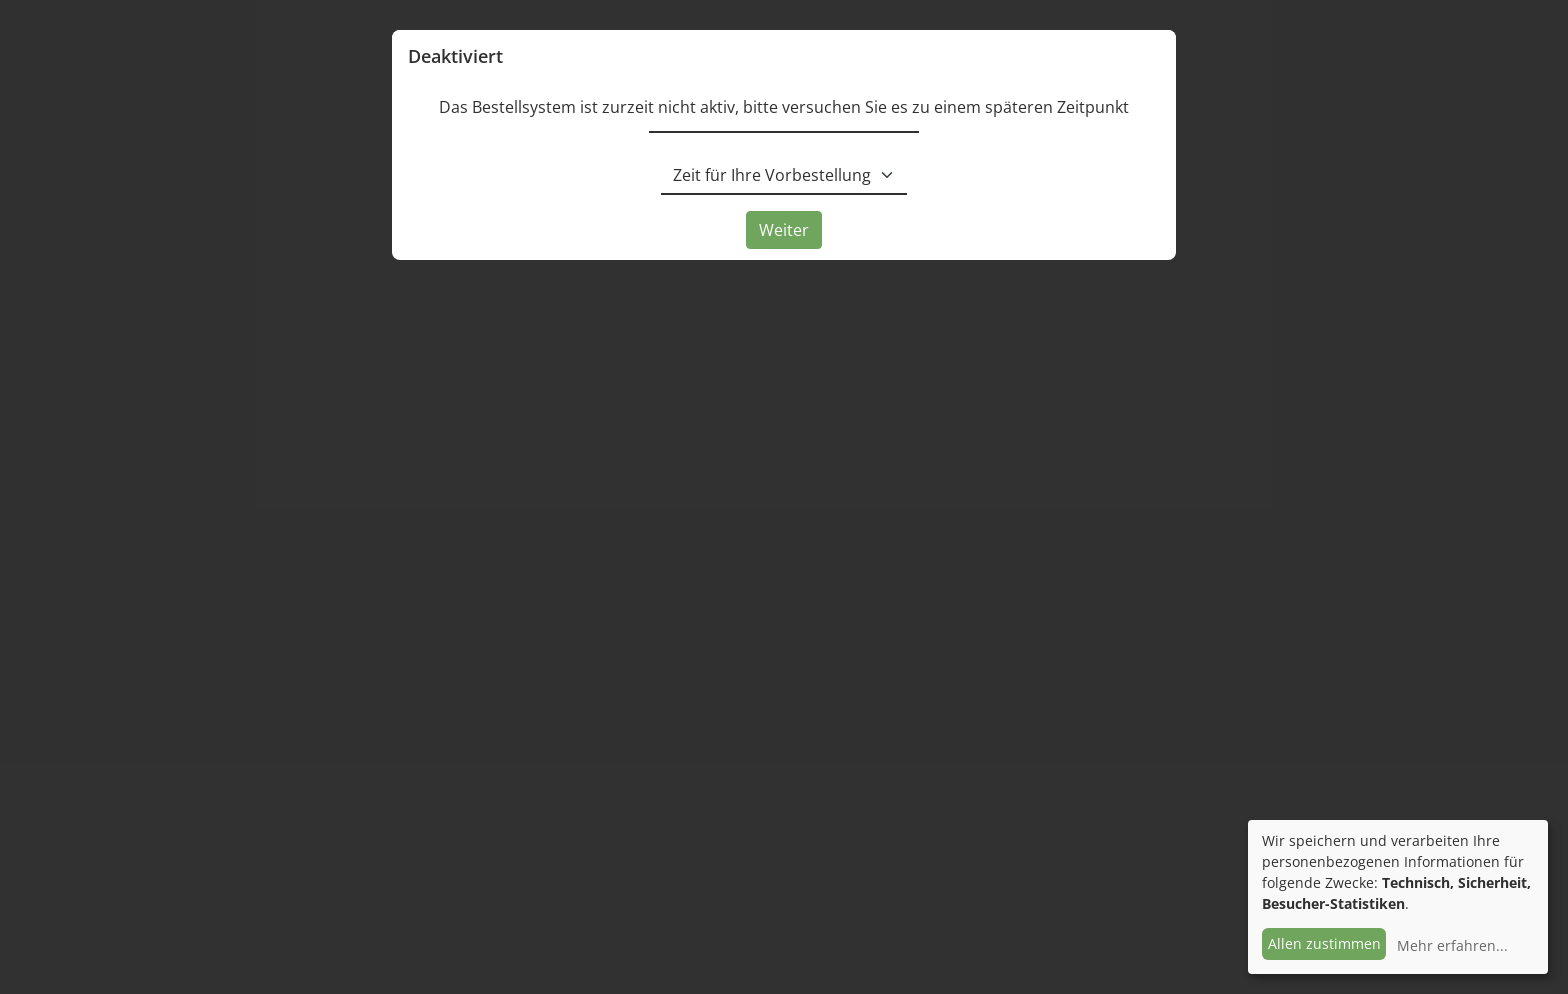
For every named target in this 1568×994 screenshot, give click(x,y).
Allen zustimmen (1324, 943)
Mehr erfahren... (1452, 945)
